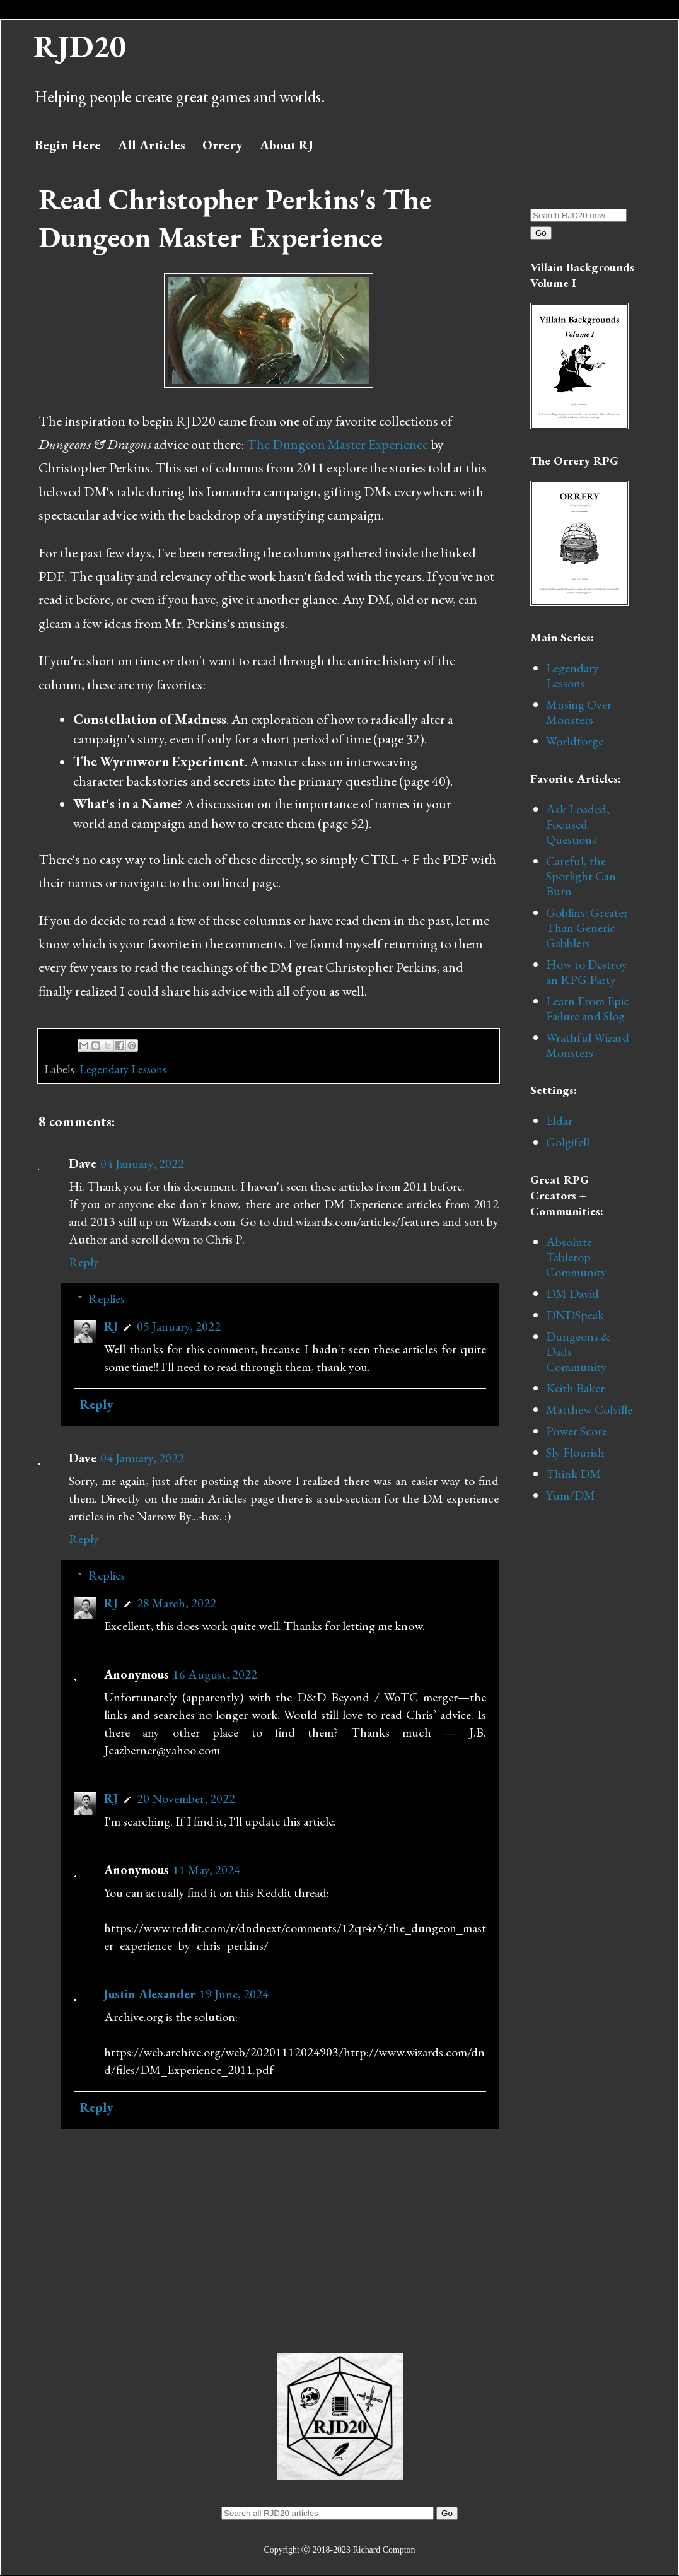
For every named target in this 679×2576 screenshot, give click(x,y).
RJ (111, 1326)
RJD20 (79, 46)
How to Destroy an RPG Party (586, 972)
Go (541, 233)
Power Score (576, 1431)
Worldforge (574, 741)
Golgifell (567, 1142)
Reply (84, 1262)
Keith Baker (575, 1388)
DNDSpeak (575, 1315)
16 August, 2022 (215, 1674)
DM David (572, 1293)
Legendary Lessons (122, 1069)
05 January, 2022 (179, 1326)
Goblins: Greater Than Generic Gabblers (587, 927)
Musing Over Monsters (579, 712)
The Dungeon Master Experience (337, 444)
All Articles (151, 144)
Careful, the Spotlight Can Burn (581, 876)
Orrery (222, 144)
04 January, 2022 (142, 1163)
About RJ (286, 144)
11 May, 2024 (206, 1870)
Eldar (559, 1120)
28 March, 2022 (176, 1603)
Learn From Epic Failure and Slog (587, 1008)
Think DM (573, 1474)
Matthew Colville (589, 1409)
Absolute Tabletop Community (576, 1256)
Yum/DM (570, 1495)
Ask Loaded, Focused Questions (578, 824)
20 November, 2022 (186, 1798)
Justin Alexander (149, 1994)
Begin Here (68, 144)
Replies (106, 1298)
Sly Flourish (575, 1452)
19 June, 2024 (234, 1994)
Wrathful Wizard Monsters (587, 1045)
